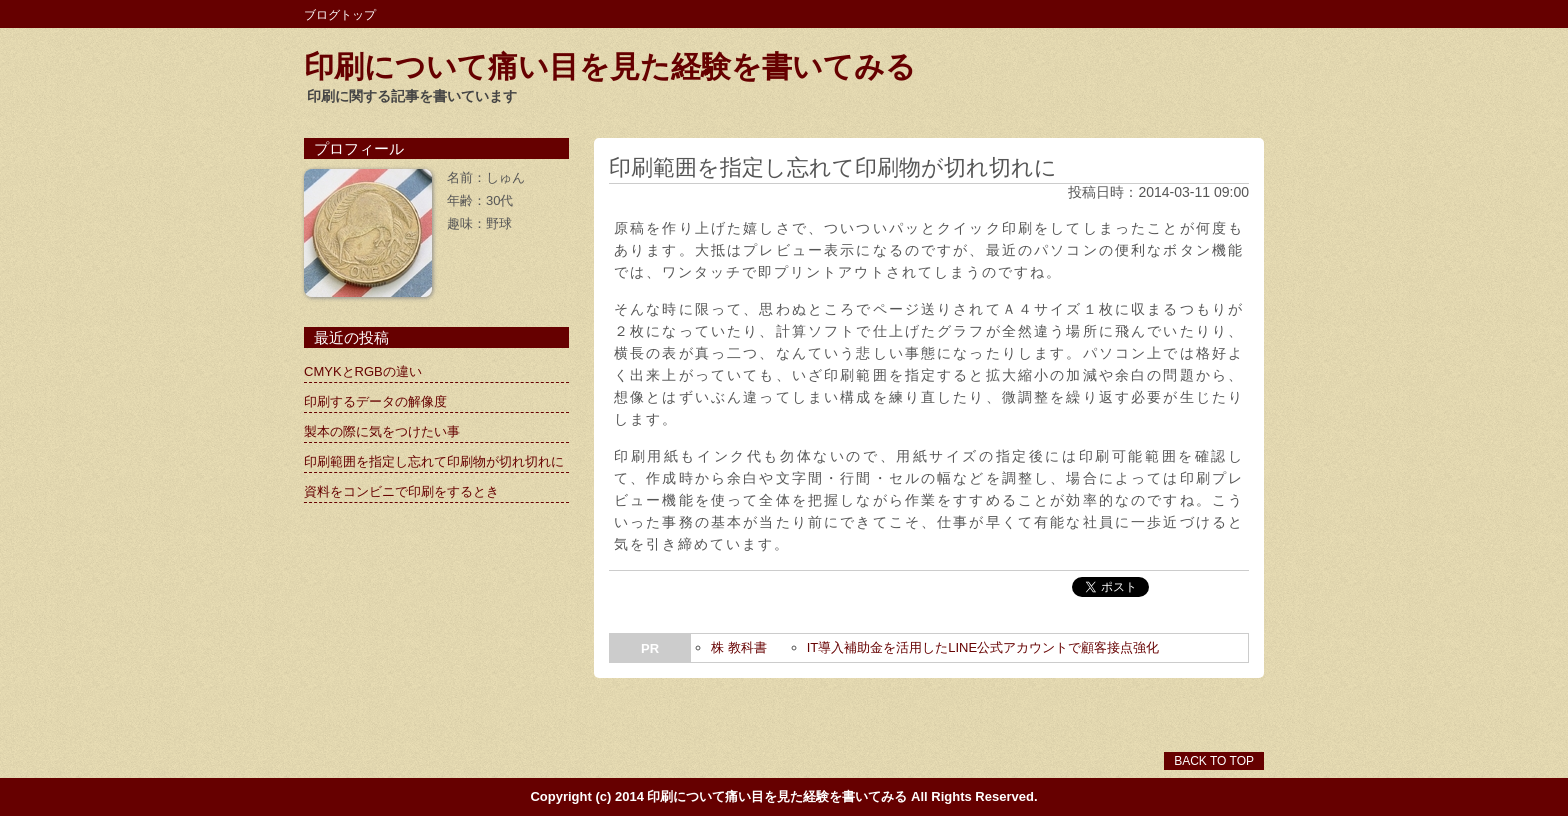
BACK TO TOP (1214, 761)
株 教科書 (739, 647)
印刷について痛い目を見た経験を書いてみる (610, 66)
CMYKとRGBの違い (363, 371)
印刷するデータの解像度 (375, 401)
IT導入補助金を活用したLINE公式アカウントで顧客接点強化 (983, 647)
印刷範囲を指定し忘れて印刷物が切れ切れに (434, 461)
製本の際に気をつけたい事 (382, 431)
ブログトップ (340, 15)
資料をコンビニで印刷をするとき (401, 491)
